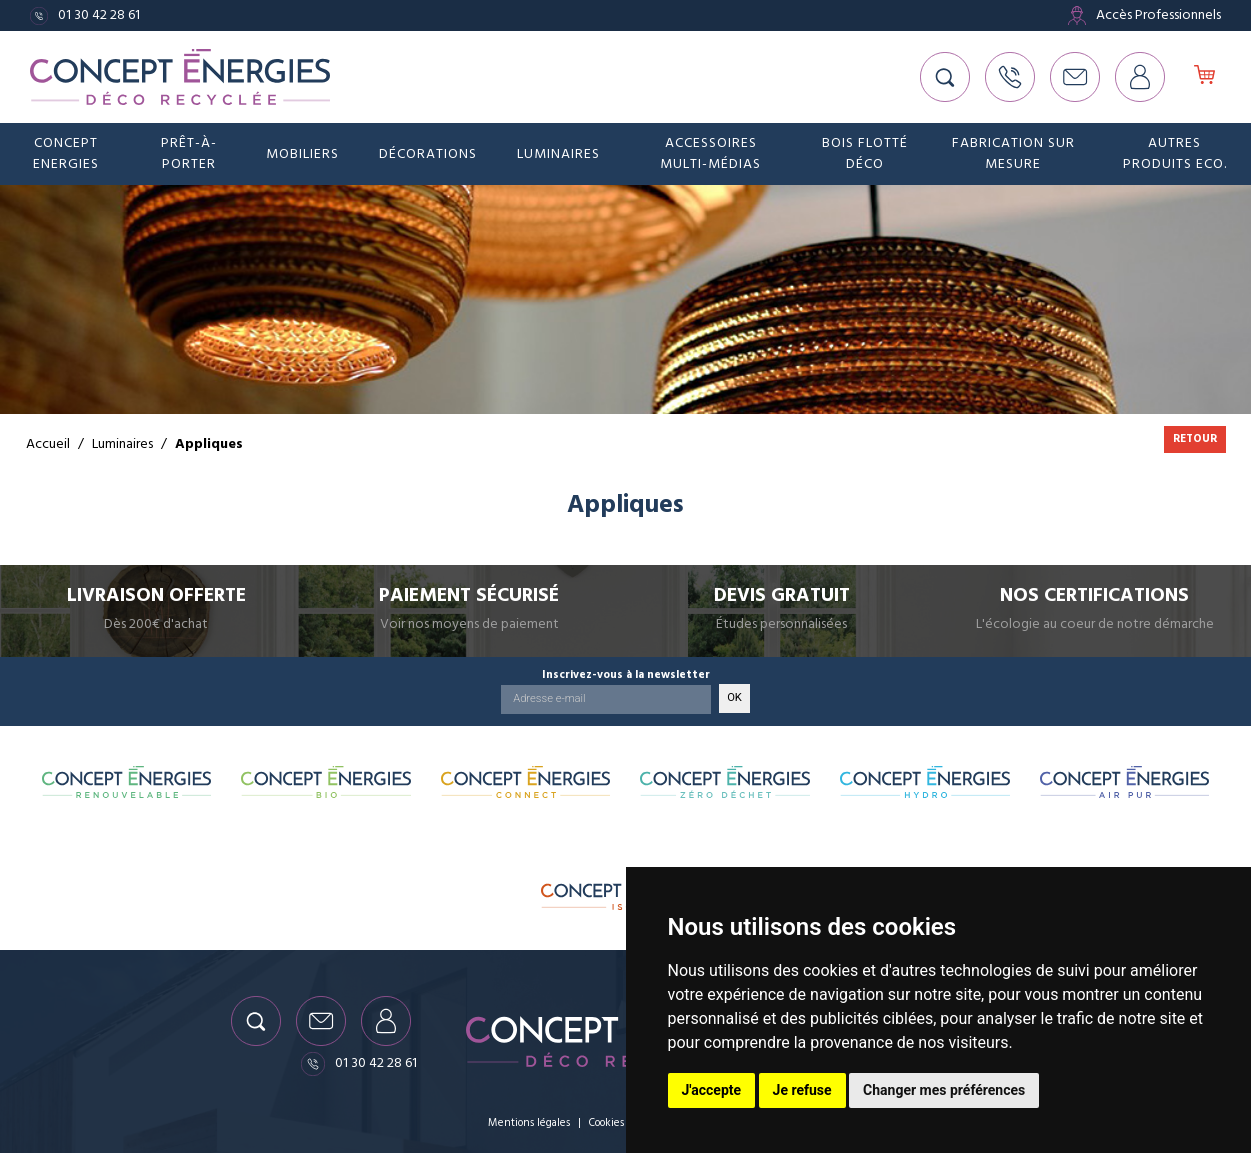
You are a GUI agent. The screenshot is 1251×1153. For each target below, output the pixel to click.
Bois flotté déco (865, 153)
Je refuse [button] (802, 1090)
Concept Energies (66, 153)
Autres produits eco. (1175, 153)
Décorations (428, 154)
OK (734, 697)
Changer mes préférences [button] (944, 1090)
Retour (1195, 438)
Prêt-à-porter (189, 153)
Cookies (606, 1122)
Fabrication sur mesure (1013, 153)
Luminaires (558, 154)
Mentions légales (529, 1122)
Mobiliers (302, 154)
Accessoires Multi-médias (710, 153)
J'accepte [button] (712, 1090)
